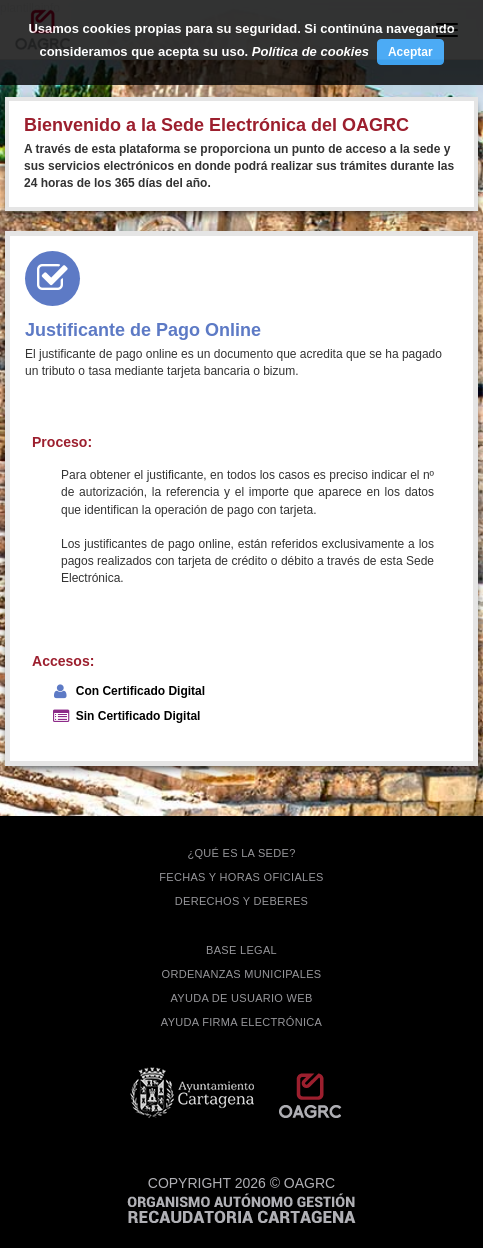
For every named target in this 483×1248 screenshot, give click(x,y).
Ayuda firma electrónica (241, 1022)
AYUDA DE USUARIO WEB (241, 998)
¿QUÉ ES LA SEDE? (241, 853)
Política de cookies (310, 51)
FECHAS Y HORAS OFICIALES (241, 877)
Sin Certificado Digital (138, 716)
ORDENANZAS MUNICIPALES (242, 974)
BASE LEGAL (241, 950)
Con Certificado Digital (140, 691)
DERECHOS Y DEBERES (241, 901)
